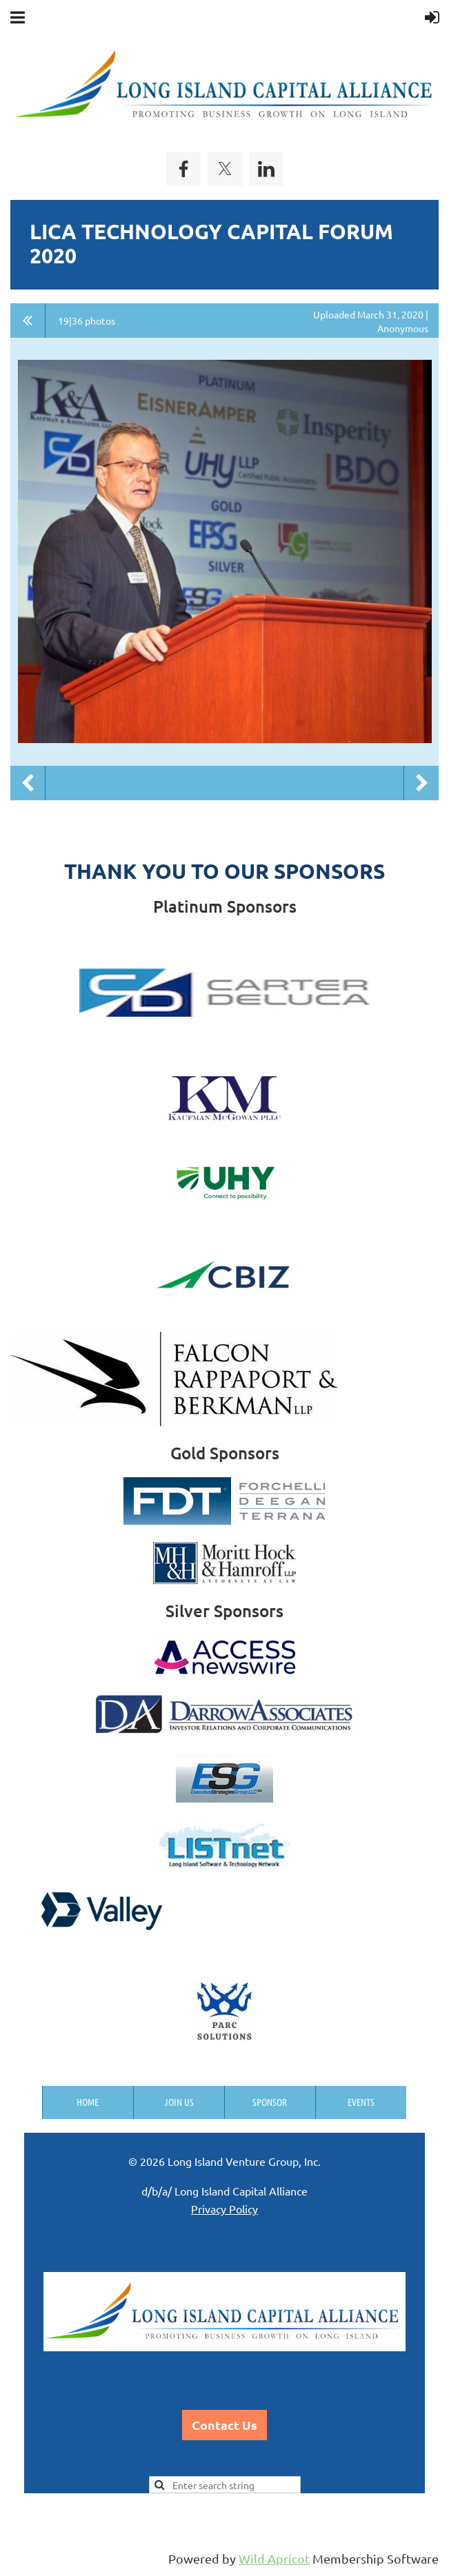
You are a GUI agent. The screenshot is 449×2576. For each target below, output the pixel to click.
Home (88, 2102)
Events (361, 2102)
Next (421, 783)
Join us (179, 2102)
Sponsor (269, 2102)
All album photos (28, 320)
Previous (27, 783)
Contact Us (224, 2425)
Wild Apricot (274, 2558)
